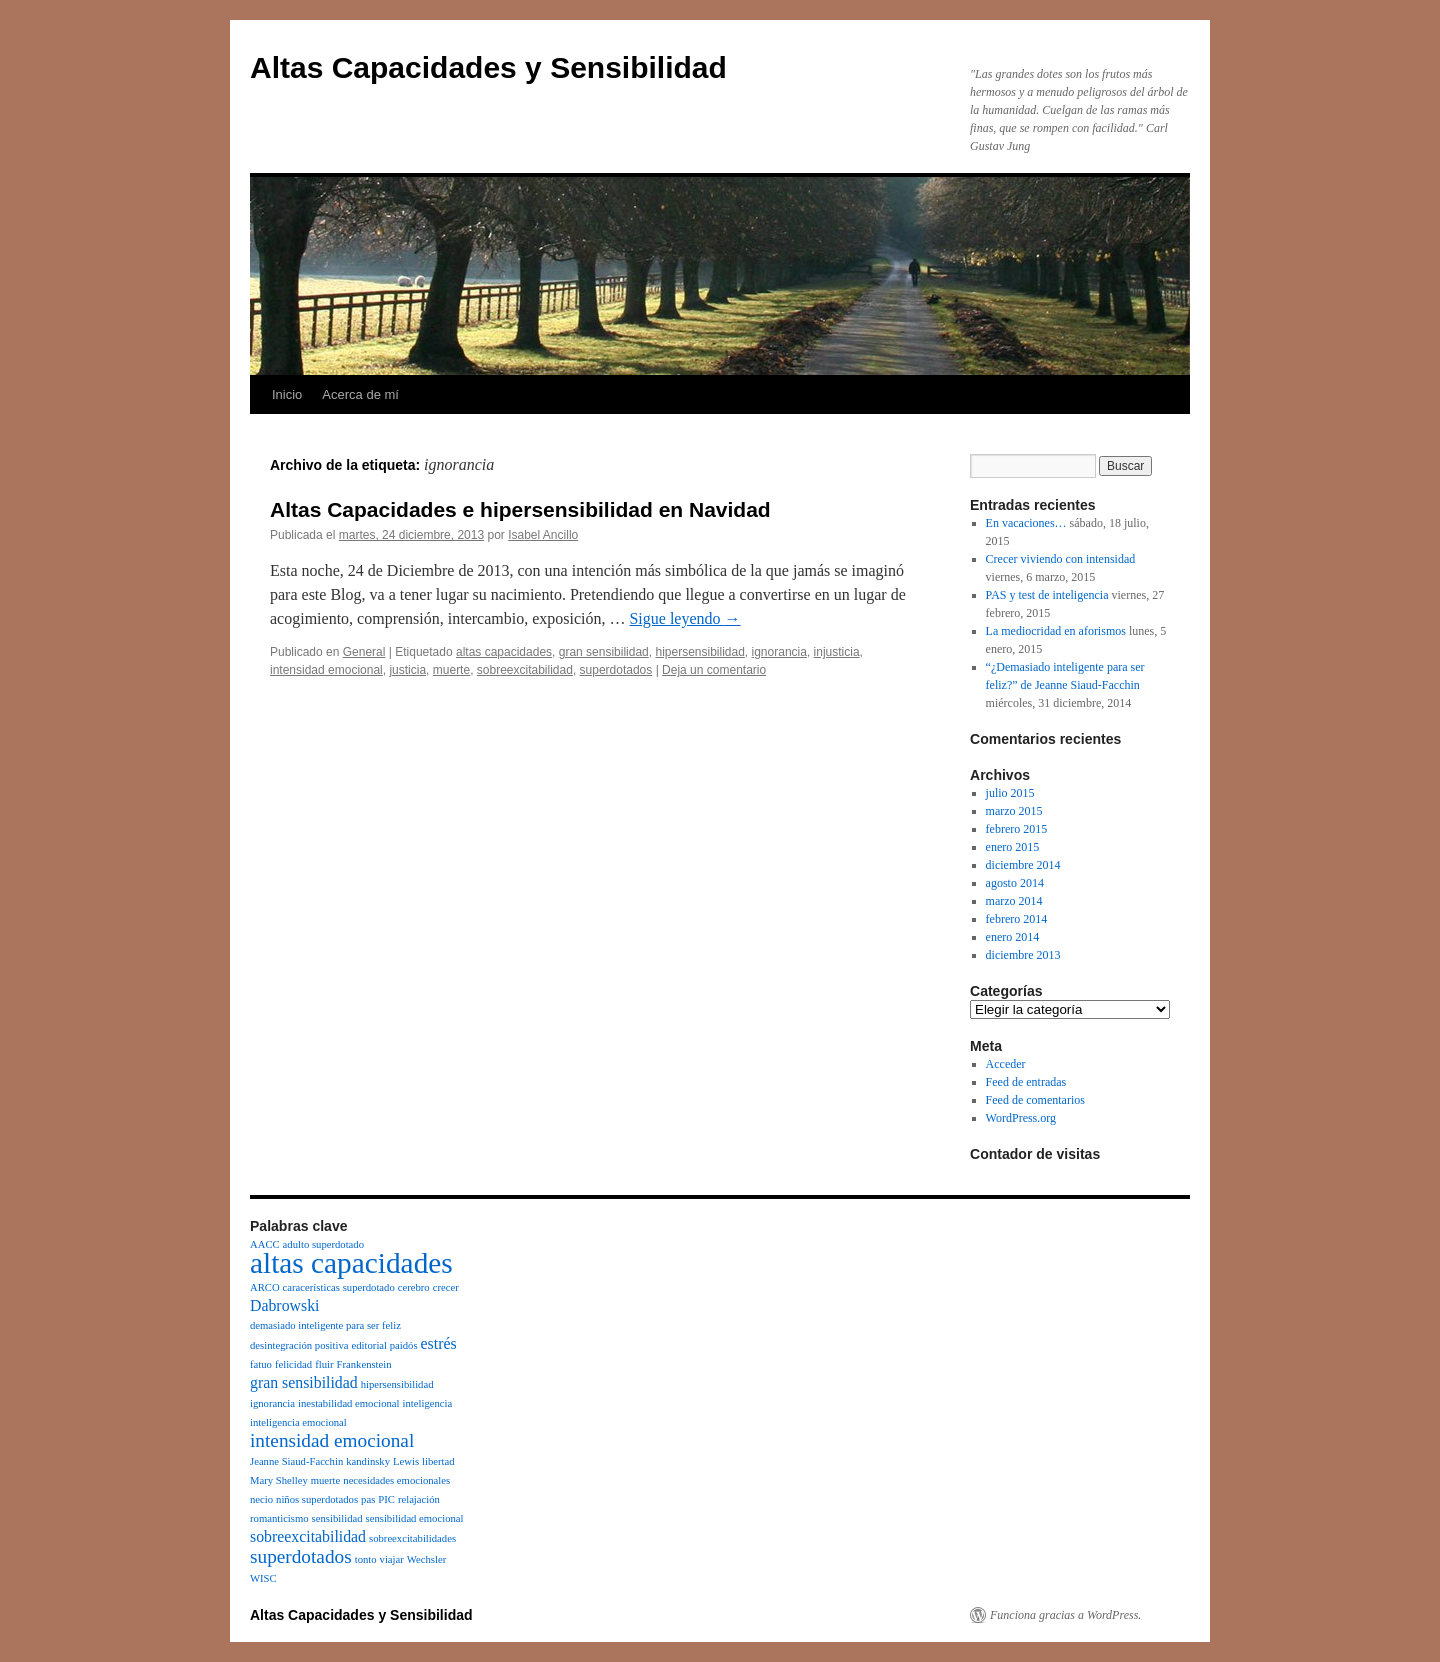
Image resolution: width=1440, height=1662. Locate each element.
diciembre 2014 (1023, 865)
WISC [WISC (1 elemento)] (263, 1578)
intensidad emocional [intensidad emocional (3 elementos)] (332, 1440)
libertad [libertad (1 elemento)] (438, 1461)
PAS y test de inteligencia (1047, 595)
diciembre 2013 (1023, 955)
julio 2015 (1010, 793)
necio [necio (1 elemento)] (261, 1499)
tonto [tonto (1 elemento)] (366, 1559)
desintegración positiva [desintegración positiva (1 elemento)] (299, 1345)
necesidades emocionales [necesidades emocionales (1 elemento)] (396, 1480)
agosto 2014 (1015, 883)
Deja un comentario (714, 670)
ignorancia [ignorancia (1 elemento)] (272, 1403)
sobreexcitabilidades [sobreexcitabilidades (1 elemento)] (412, 1538)
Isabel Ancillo (543, 535)
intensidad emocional (326, 670)
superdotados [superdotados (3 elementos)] (301, 1556)
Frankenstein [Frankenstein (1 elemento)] (364, 1364)
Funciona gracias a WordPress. (1065, 1615)
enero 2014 (1013, 937)
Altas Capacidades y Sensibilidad (488, 67)
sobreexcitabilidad (525, 670)
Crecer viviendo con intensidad (1061, 559)
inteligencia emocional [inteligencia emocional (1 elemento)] (298, 1422)
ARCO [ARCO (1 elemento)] (265, 1287)
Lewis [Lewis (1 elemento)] (406, 1461)
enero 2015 (1013, 847)
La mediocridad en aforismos (1056, 631)
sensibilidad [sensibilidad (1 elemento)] (337, 1518)
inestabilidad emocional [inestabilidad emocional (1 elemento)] (349, 1403)
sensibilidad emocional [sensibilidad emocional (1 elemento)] (415, 1518)
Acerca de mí (360, 394)
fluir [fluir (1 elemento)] (324, 1364)
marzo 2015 (1014, 811)
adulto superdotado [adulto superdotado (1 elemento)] (323, 1244)
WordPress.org (1021, 1118)
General (364, 652)
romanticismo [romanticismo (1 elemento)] (279, 1518)
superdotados (616, 670)
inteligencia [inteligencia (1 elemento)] (427, 1403)
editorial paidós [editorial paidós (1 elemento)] (385, 1345)
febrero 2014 (1017, 919)
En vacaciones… (1026, 523)
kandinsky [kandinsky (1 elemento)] (368, 1461)
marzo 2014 (1014, 901)
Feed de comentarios (1035, 1100)
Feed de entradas (1026, 1082)
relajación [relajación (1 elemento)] (419, 1499)
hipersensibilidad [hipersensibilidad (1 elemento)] (397, 1384)
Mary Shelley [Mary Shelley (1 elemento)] (279, 1480)
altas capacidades (504, 652)
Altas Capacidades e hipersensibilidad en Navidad (520, 509)
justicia (407, 670)
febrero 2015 (1017, 829)
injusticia (837, 652)
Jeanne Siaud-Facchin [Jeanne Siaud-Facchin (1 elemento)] (296, 1461)
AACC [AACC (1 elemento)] (265, 1244)
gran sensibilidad (604, 652)
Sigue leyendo (684, 618)
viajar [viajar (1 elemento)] (392, 1559)
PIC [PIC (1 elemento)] (386, 1499)
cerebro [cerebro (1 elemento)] (414, 1287)
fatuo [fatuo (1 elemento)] (261, 1364)
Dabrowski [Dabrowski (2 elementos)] (284, 1305)
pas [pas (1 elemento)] (368, 1499)
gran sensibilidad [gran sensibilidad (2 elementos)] (304, 1382)
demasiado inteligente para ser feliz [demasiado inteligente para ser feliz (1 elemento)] (325, 1325)
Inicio (287, 394)
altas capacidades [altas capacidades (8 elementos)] (351, 1263)
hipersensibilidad (699, 652)
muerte (451, 670)
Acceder (1006, 1064)
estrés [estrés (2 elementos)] (439, 1343)
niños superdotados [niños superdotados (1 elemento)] (317, 1499)
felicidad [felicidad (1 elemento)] (293, 1364)
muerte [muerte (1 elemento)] (326, 1480)
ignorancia (779, 652)
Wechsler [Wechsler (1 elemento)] (426, 1559)
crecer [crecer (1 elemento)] (446, 1287)
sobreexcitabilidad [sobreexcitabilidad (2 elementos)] (308, 1536)
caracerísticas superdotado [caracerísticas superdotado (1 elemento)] (339, 1287)
